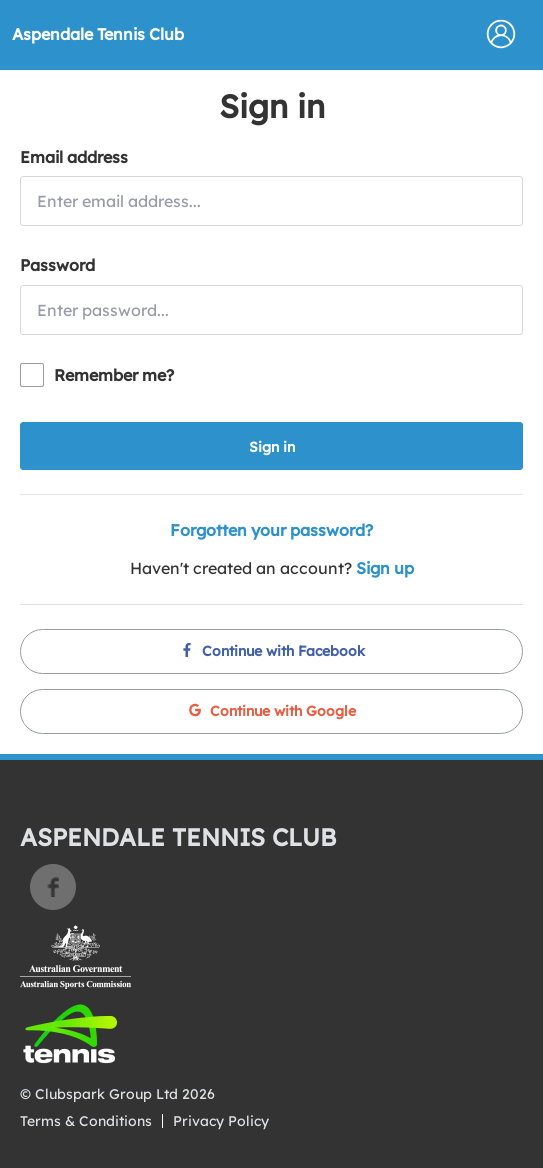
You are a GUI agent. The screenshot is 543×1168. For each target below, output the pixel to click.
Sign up (385, 568)
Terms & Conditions (86, 1121)
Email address (74, 157)
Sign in (272, 447)
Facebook (53, 887)
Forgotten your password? (271, 530)
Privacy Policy (221, 1121)
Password (57, 265)
